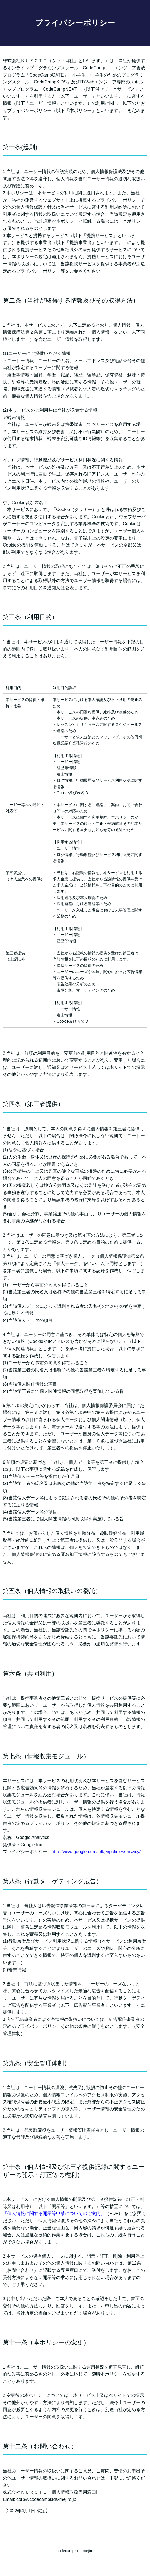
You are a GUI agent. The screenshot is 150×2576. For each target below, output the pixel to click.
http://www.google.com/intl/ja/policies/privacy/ (96, 1851)
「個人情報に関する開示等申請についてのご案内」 (54, 2213)
